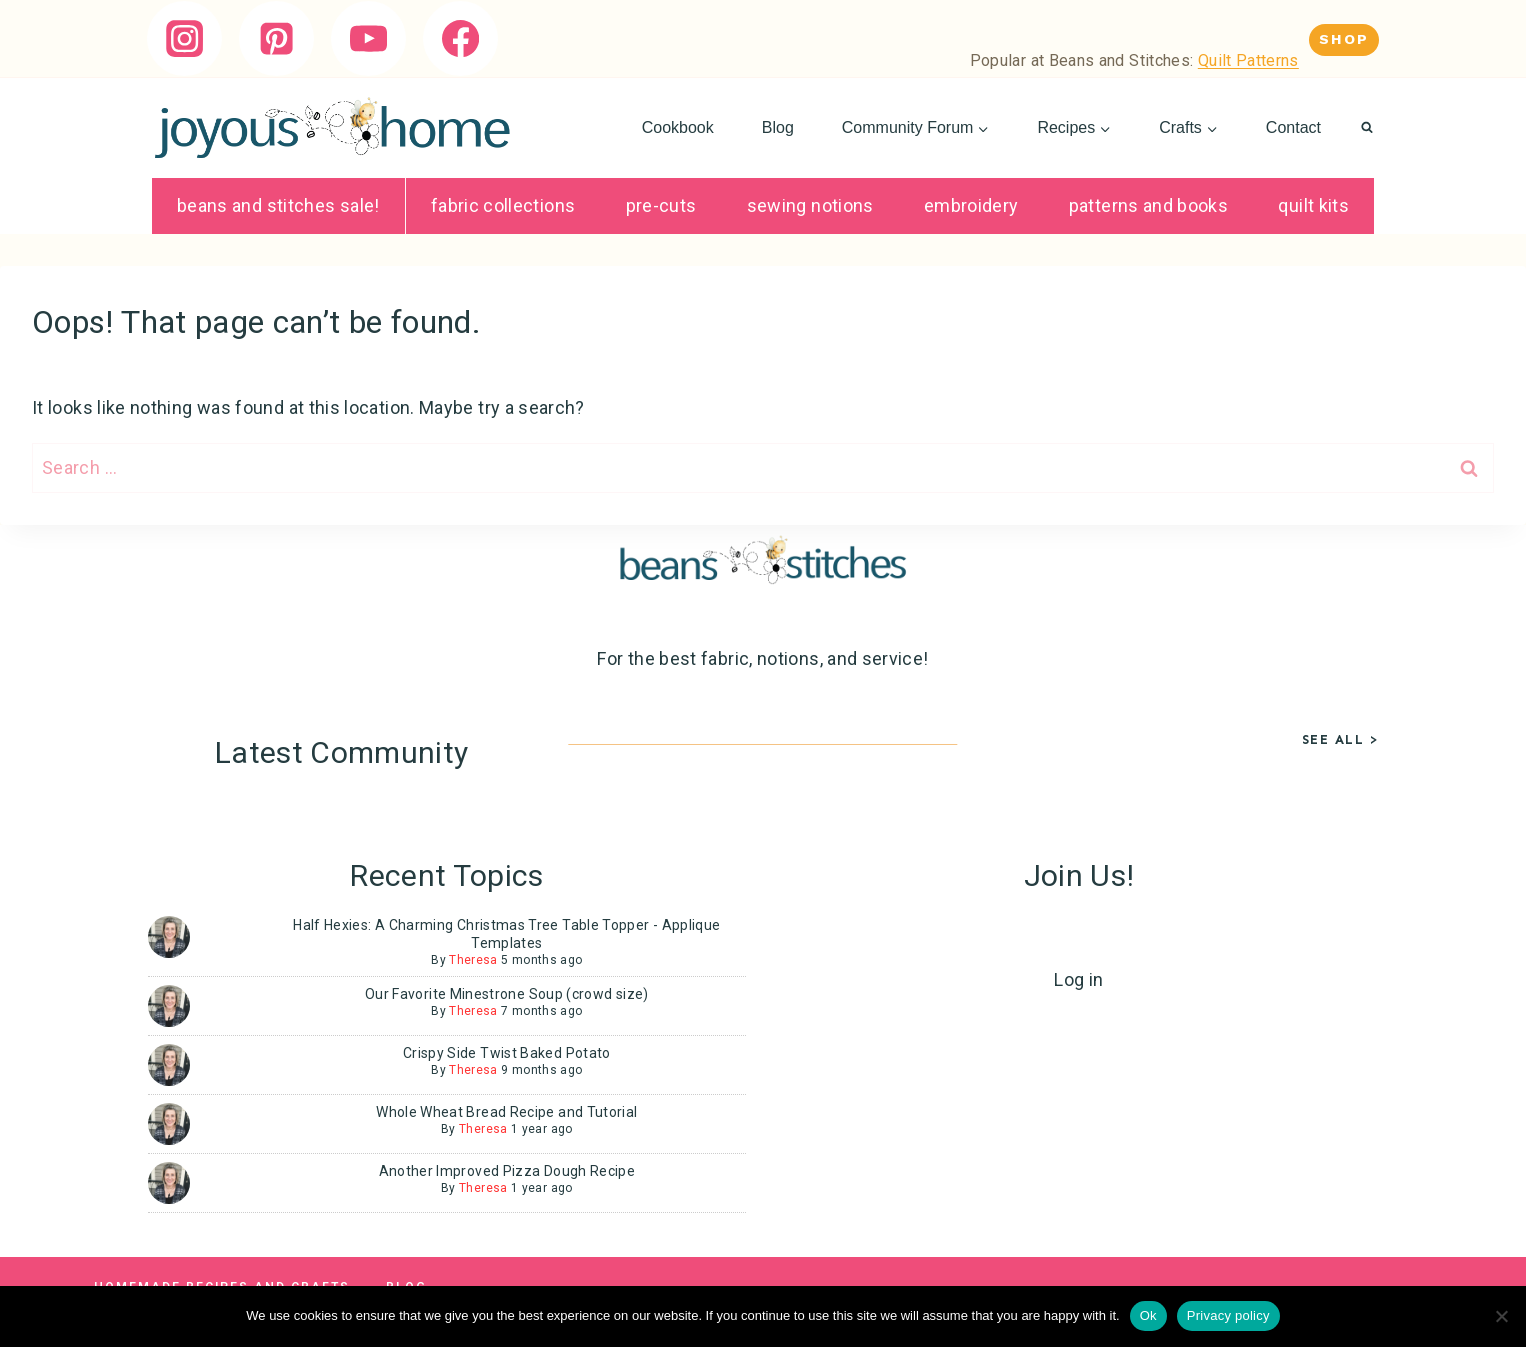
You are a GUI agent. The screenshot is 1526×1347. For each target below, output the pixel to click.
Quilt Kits (1313, 205)
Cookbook (678, 127)
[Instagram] (184, 38)
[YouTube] (368, 38)
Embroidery (971, 205)
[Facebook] (460, 38)
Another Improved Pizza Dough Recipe (507, 1171)
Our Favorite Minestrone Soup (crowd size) (507, 994)
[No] (1501, 1316)
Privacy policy (1228, 1315)
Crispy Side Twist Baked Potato (507, 1053)
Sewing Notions (810, 205)
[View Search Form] (1367, 128)
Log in (1078, 979)
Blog (778, 127)
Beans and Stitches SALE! (278, 205)
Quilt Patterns (1248, 60)
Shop (1344, 39)
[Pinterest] (276, 38)
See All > (1341, 739)
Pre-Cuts (661, 205)
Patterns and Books (1148, 205)
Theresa (473, 960)
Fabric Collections (503, 205)
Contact (1293, 127)
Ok (1148, 1315)
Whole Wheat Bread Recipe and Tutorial (506, 1112)
